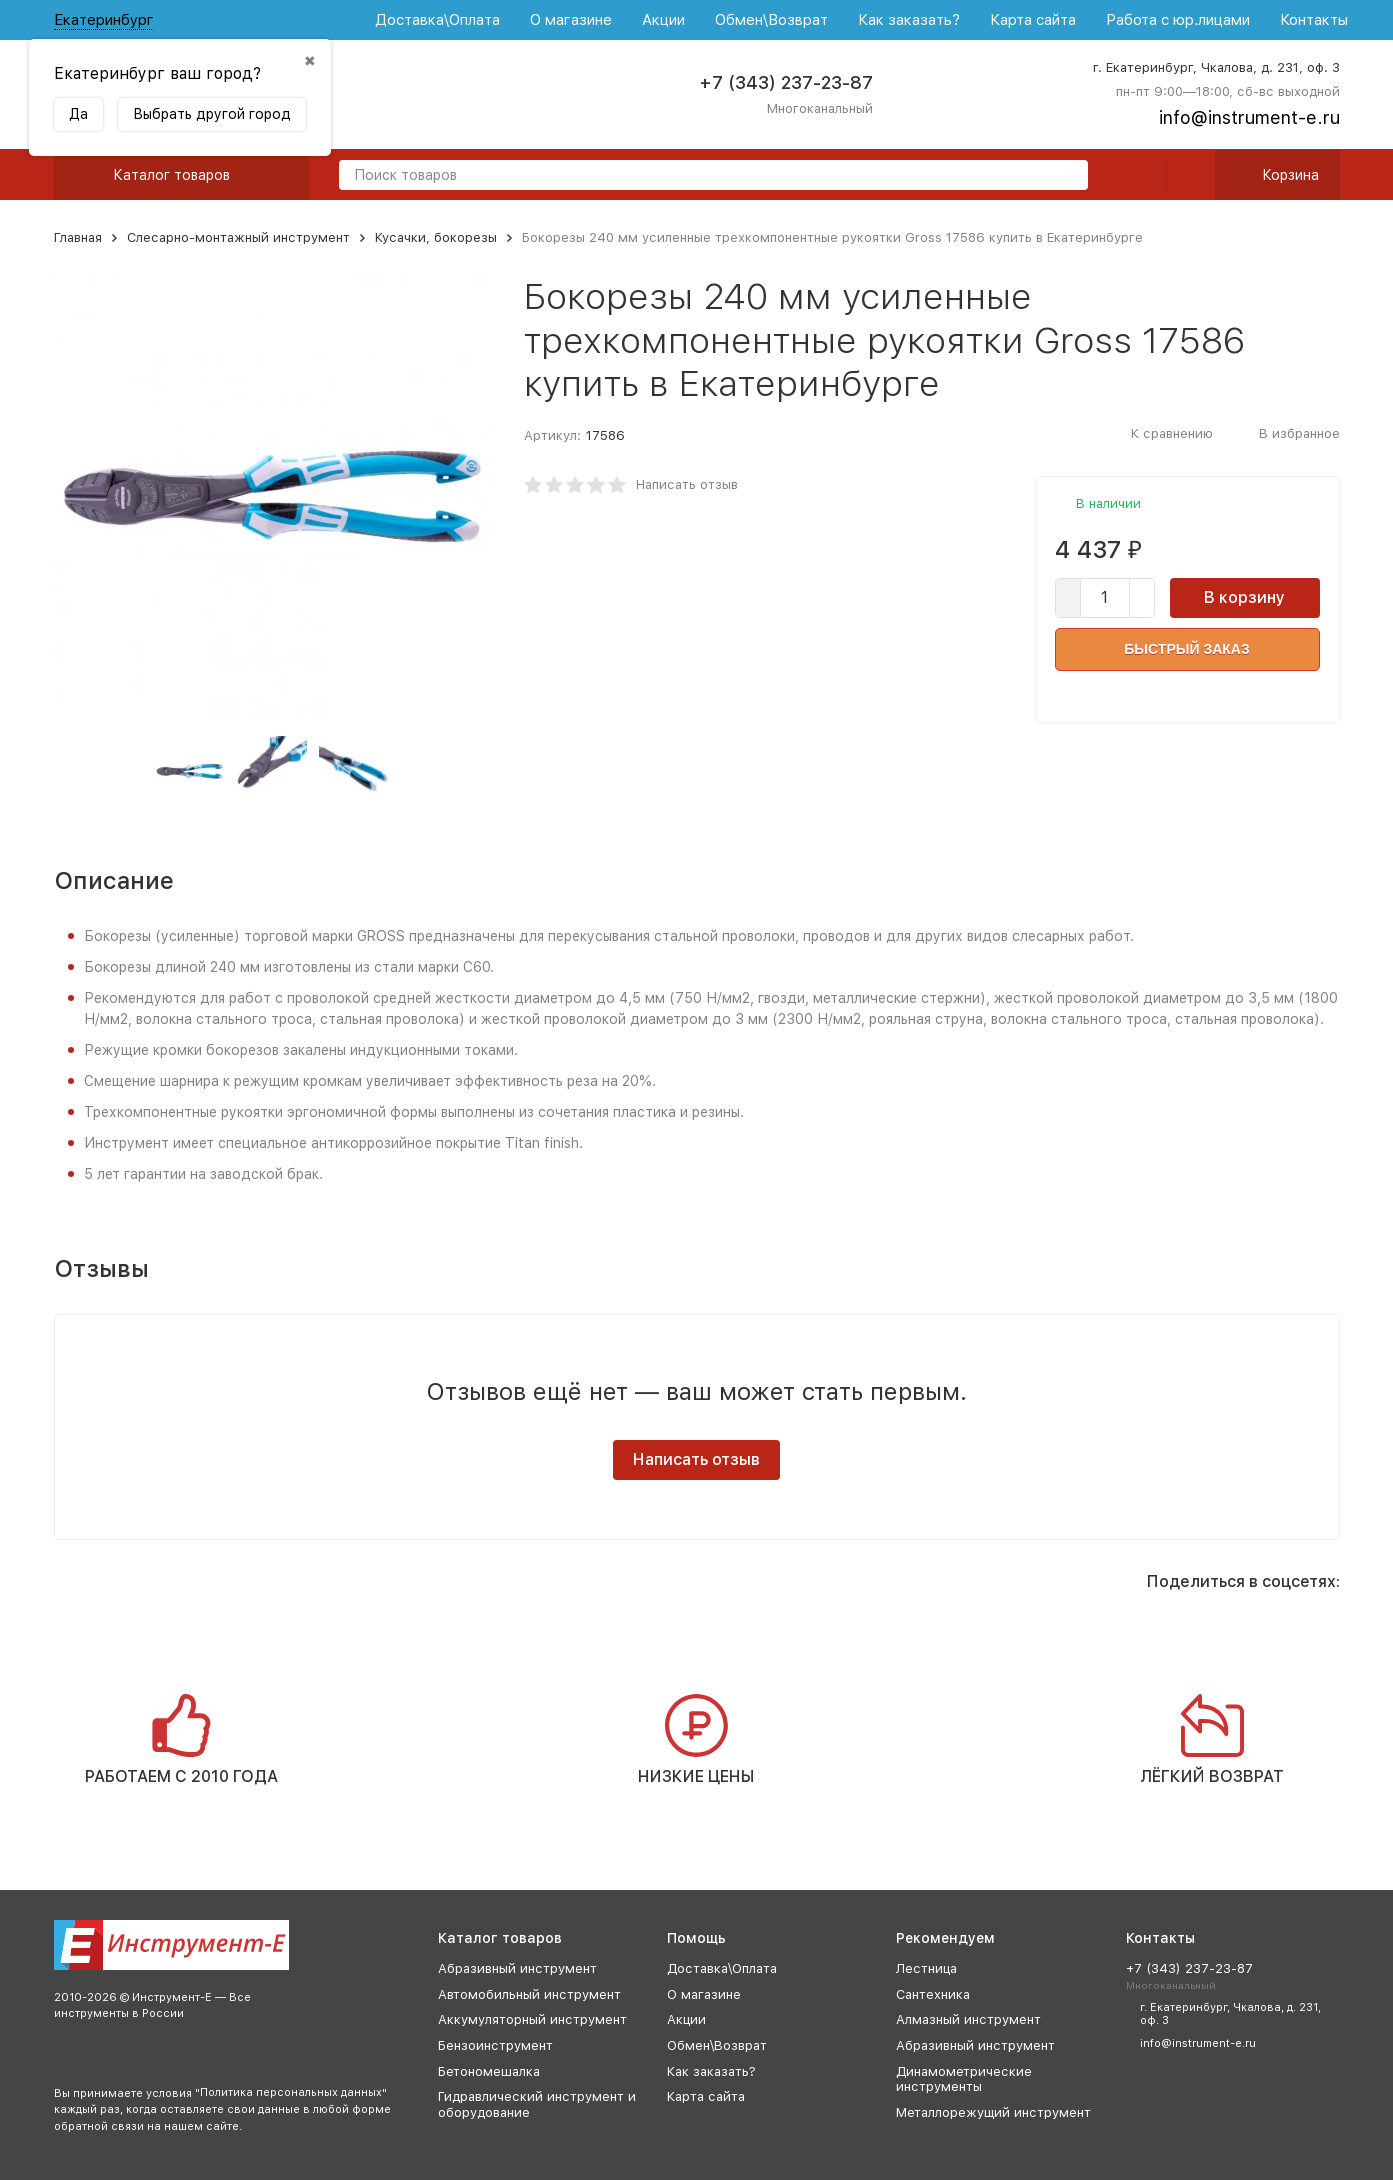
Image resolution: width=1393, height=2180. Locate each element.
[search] (1065, 176)
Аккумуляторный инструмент (532, 2019)
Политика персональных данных (291, 2092)
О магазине (571, 20)
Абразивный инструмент (517, 1968)
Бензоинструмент (495, 2045)
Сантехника (933, 1994)
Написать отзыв (687, 484)
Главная (78, 237)
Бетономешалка (489, 2071)
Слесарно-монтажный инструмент (238, 237)
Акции (663, 20)
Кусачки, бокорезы (436, 237)
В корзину (1244, 597)
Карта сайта (1033, 20)
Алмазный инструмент (968, 2019)
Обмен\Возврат (771, 20)
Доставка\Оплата (437, 20)
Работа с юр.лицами (1178, 20)
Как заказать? (909, 20)
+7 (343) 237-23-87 (786, 82)
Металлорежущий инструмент (993, 2112)
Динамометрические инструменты (964, 2079)
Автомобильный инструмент (529, 1994)
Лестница (926, 1968)
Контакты (1314, 20)
